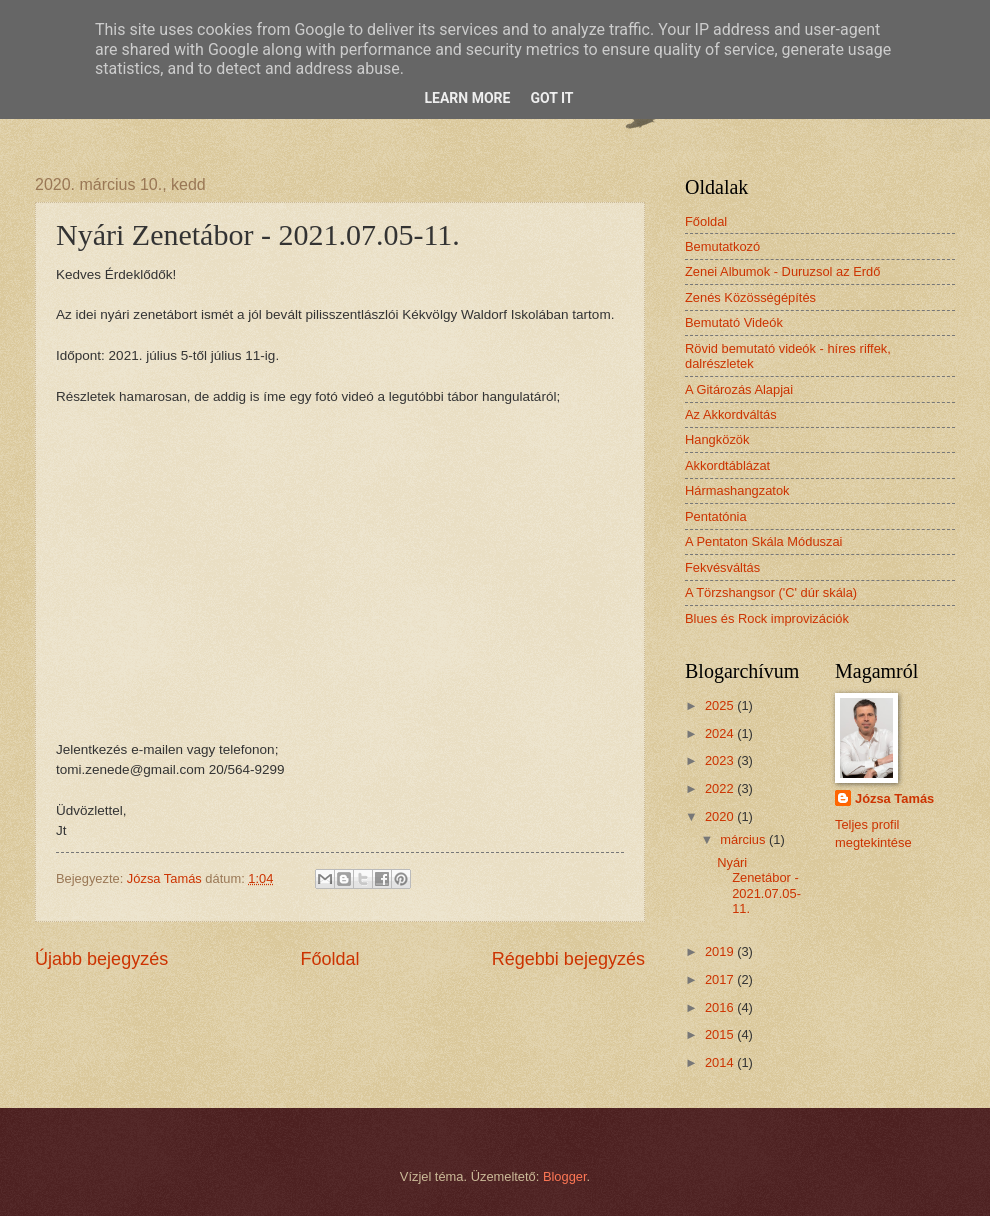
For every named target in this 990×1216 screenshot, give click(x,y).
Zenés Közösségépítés (750, 297)
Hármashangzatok (737, 490)
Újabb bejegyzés (101, 959)
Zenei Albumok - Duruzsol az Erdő (782, 271)
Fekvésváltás (722, 567)
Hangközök (717, 439)
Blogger (565, 1176)
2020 (721, 816)
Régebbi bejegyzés (568, 959)
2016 (721, 1007)
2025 (721, 705)
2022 (721, 788)
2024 (721, 733)
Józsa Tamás (894, 798)
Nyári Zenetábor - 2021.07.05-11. (759, 885)
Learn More (467, 98)
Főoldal (329, 959)
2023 (721, 760)
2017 (721, 979)
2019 (721, 951)
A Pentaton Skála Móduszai (763, 541)
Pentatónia (716, 516)
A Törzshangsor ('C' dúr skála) (771, 592)
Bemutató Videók (734, 322)
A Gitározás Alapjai (739, 389)
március (744, 839)
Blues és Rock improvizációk (767, 618)
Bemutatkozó (722, 246)
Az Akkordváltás (731, 414)
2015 (721, 1034)
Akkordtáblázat (727, 465)
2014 (721, 1062)
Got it (551, 98)
